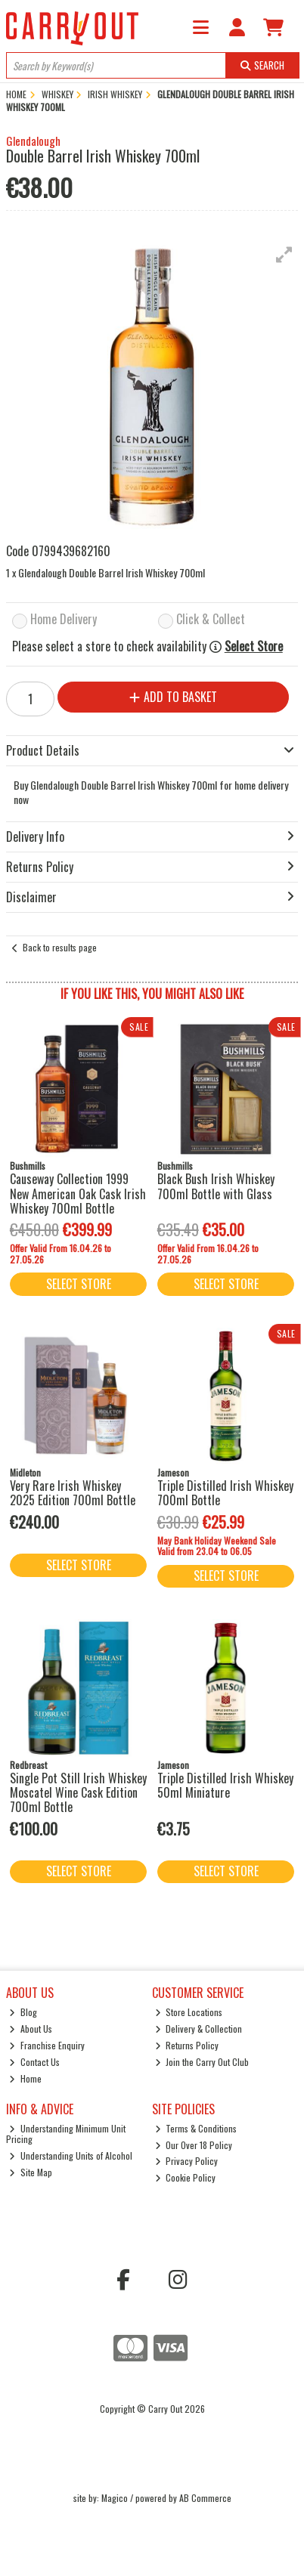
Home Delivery (63, 620)
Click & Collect (210, 620)
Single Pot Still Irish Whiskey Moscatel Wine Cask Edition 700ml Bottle (78, 1792)
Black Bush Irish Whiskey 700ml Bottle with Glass (216, 1186)
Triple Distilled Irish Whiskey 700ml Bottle (225, 1493)
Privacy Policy (187, 2160)
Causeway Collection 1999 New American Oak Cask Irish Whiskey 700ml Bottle (78, 1193)
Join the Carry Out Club (202, 2061)
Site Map (30, 2172)
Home (25, 2078)
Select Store (254, 646)
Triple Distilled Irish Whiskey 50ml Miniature (225, 1785)
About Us (30, 2028)
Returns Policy (187, 2045)
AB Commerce (205, 2497)
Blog (23, 2011)
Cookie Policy (185, 2177)
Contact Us (34, 2061)
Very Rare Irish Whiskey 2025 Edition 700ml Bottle (72, 1493)
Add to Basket (173, 697)
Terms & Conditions (196, 2128)
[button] (284, 255)
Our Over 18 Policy (194, 2144)
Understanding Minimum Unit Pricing (66, 2133)
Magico (114, 2497)
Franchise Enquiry (47, 2045)
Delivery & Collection (199, 2028)
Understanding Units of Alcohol (70, 2155)
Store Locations (189, 2011)
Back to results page (60, 947)
